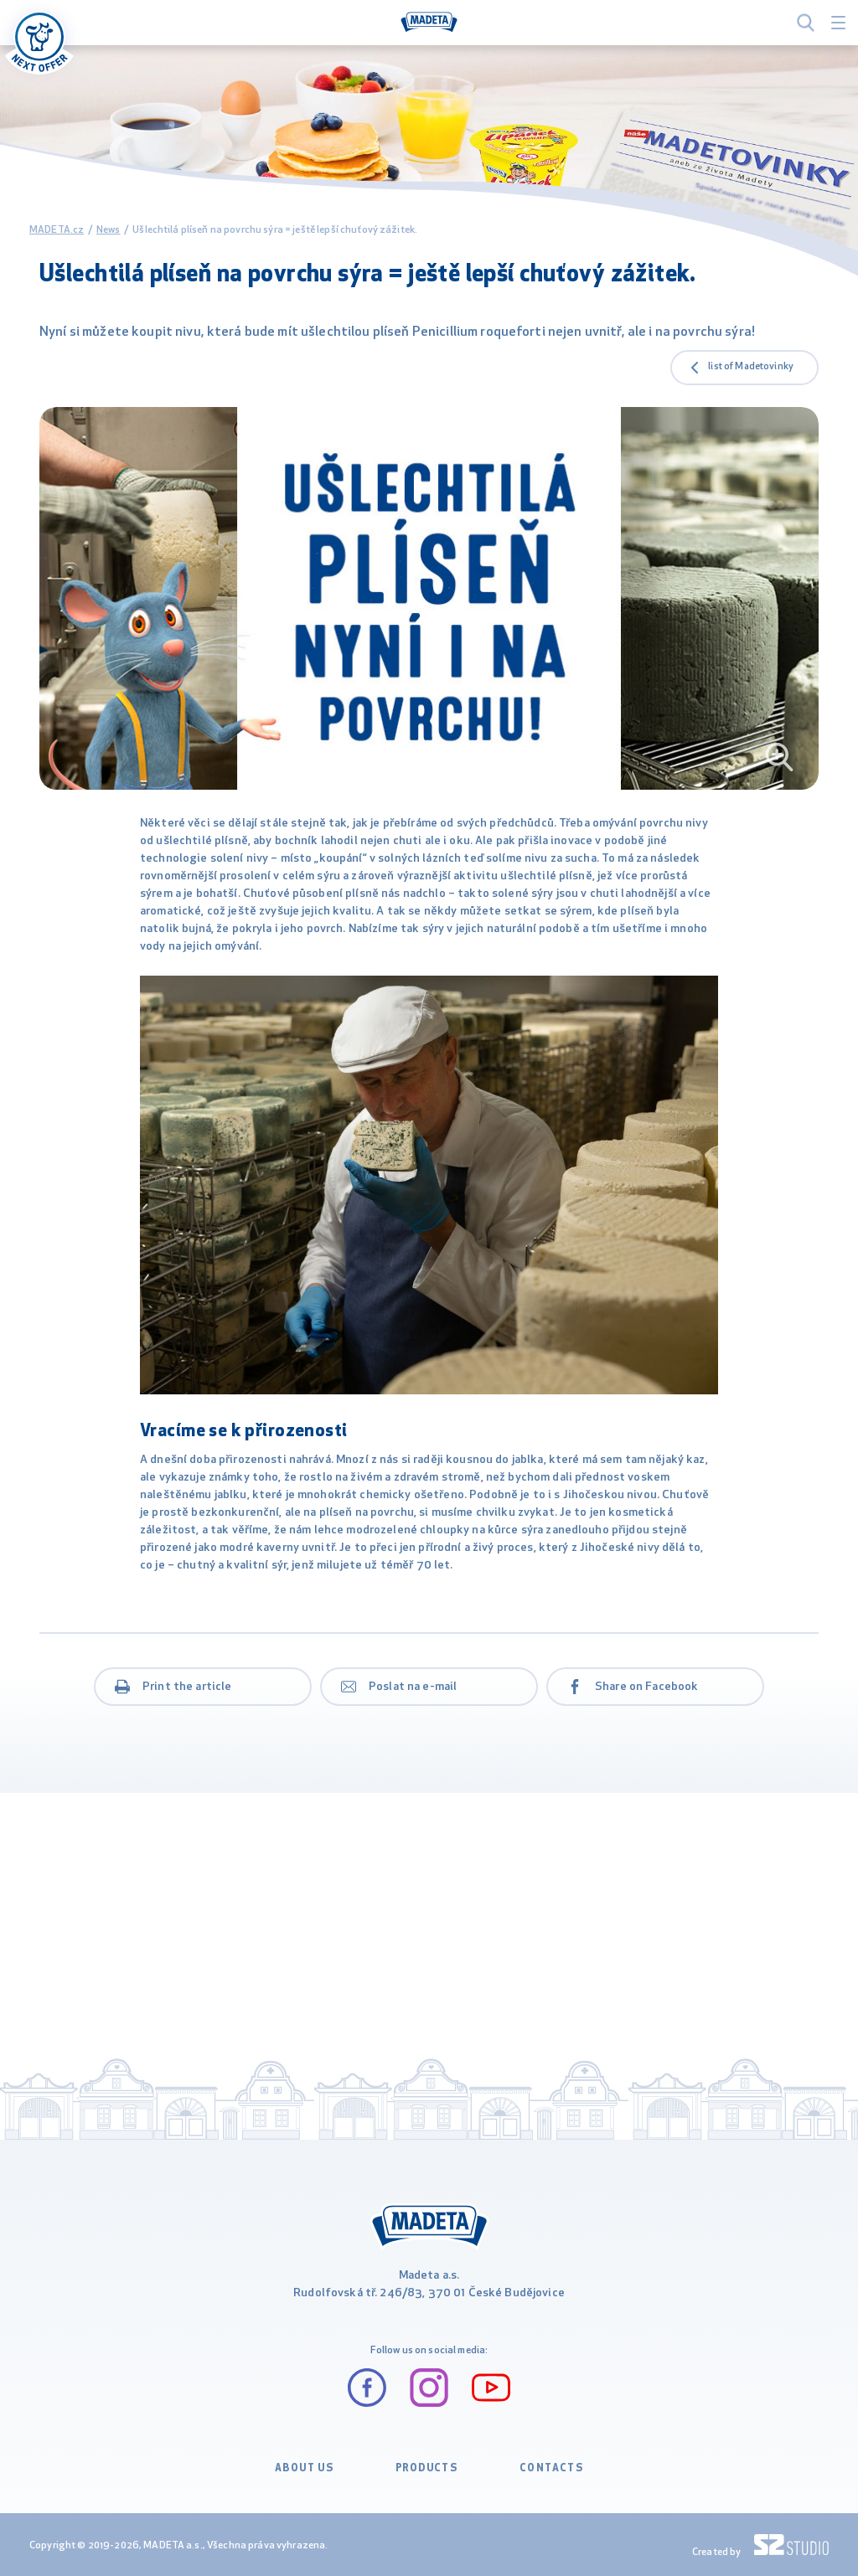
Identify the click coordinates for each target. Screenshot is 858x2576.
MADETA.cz (56, 230)
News (108, 230)
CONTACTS (551, 2469)
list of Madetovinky (750, 367)
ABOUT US (304, 2469)
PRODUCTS (426, 2469)
